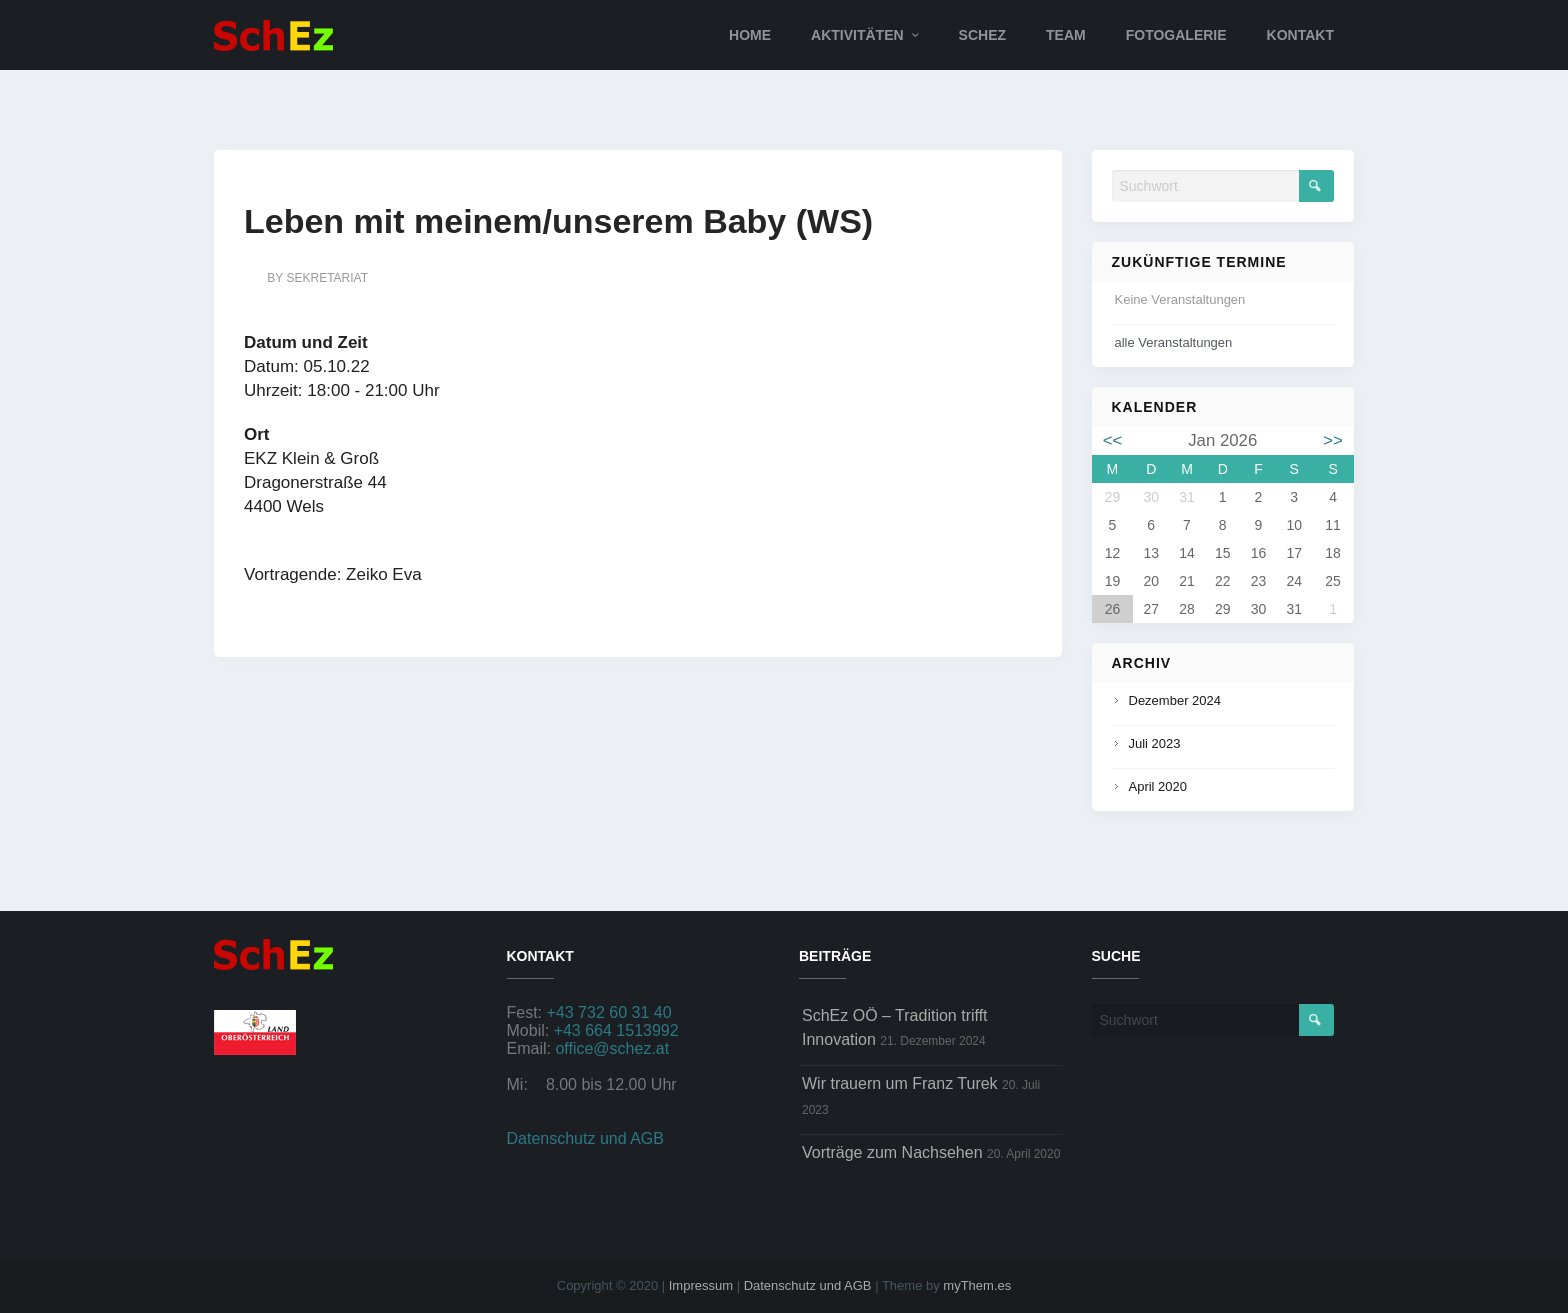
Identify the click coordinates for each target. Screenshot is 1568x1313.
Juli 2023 (1155, 743)
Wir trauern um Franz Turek (900, 1083)
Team (1066, 35)
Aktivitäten (857, 35)
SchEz (982, 35)
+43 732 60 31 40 (609, 1012)
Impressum (701, 1285)
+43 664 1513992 (616, 1030)
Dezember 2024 (1175, 700)
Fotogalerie (1176, 35)
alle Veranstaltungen (1174, 342)
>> (1333, 440)
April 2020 (1158, 786)
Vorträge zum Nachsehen (892, 1152)
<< (1113, 440)
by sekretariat (317, 278)
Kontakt (1300, 35)
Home (750, 35)
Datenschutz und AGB (585, 1138)
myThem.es (977, 1285)
